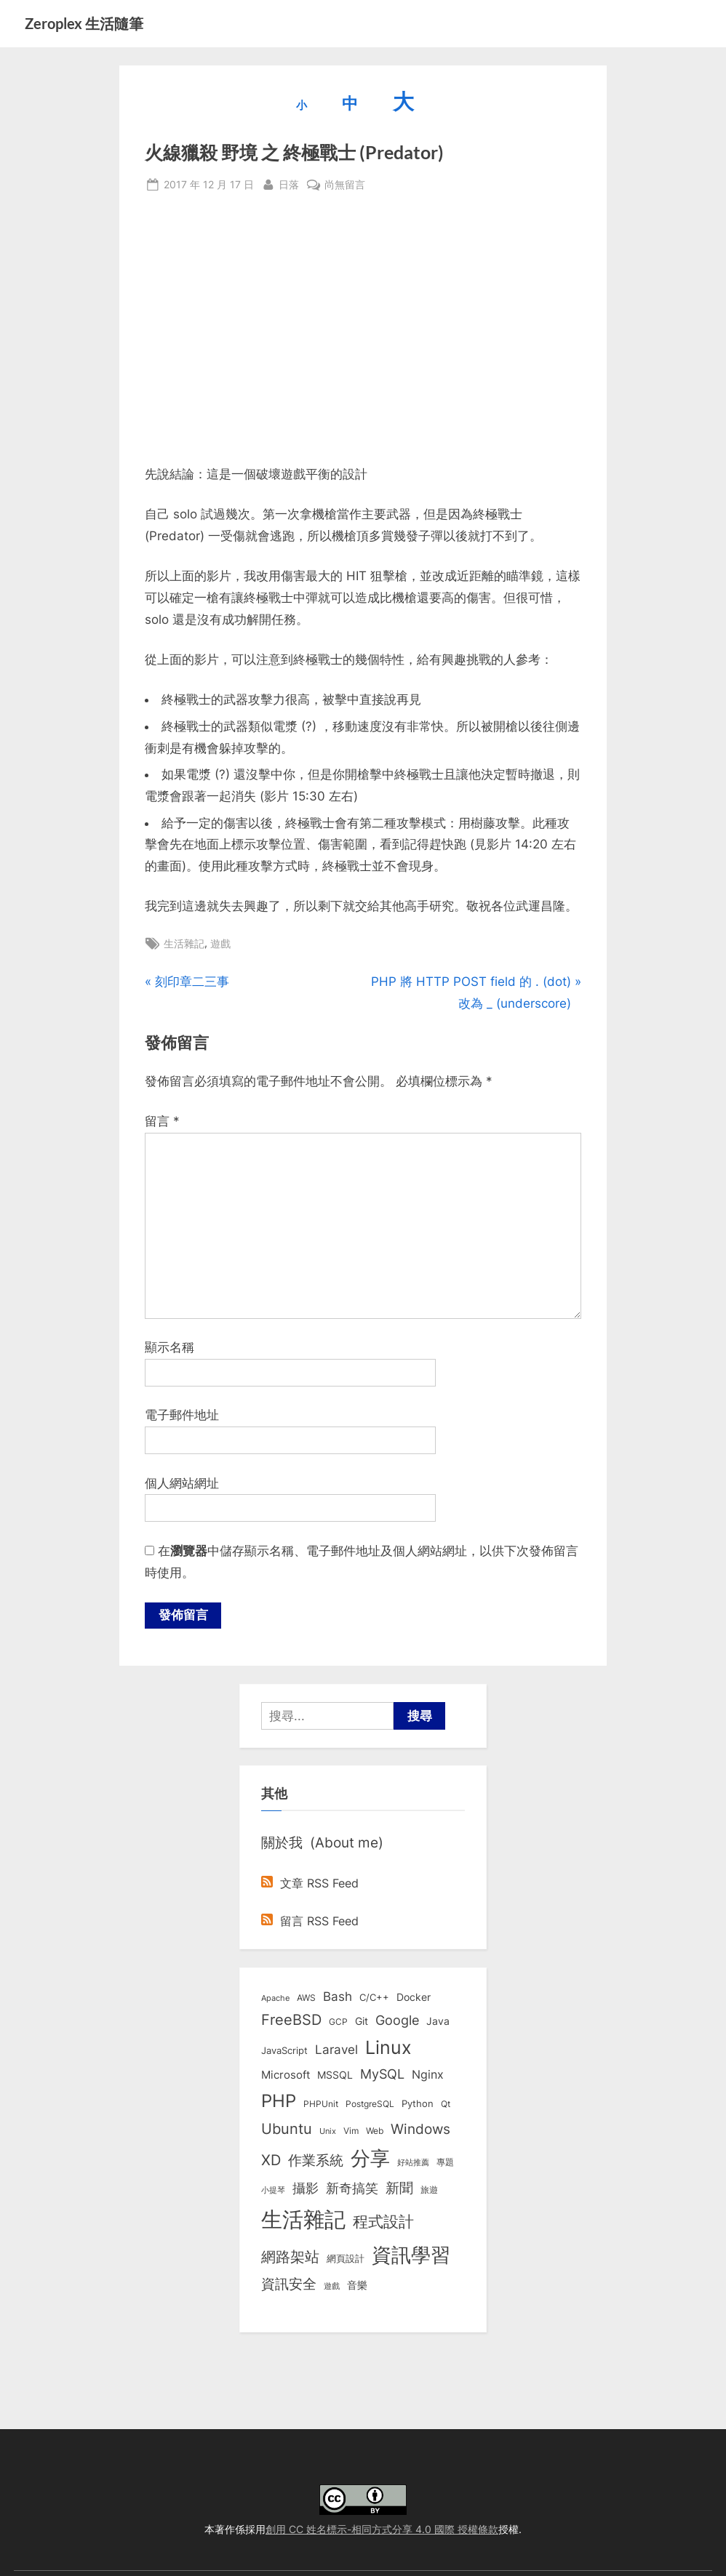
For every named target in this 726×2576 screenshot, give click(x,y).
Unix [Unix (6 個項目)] (327, 2132)
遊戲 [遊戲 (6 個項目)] (332, 2287)
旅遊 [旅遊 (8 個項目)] (429, 2190)
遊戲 (220, 943)
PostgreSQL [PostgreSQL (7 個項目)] (370, 2105)
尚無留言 (344, 184)
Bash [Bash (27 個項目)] (337, 1997)
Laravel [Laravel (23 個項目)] (336, 2050)
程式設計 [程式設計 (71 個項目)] (383, 2221)
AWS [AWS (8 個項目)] (306, 1998)
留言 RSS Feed (310, 1921)
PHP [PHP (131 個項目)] (278, 2101)
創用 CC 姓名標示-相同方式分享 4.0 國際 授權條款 (382, 2529)
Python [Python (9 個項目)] (418, 2104)
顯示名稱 (169, 1347)
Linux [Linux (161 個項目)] (388, 2048)
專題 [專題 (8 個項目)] (445, 2162)
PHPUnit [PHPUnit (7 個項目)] (320, 2105)
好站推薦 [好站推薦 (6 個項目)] (413, 2163)
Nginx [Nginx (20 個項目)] (428, 2075)
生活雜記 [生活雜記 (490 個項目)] (303, 2220)
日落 (289, 182)
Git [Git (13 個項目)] (361, 2021)
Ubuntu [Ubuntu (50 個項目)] (286, 2129)
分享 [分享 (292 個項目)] (370, 2159)
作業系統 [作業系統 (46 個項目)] (315, 2161)
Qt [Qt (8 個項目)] (445, 2104)
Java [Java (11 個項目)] (438, 2022)
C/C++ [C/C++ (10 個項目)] (374, 1998)
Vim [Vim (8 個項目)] (351, 2131)
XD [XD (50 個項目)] (271, 2161)
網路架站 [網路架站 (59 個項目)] (290, 2257)
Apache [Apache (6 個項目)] (275, 1999)
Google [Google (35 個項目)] (397, 2021)
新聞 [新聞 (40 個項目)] (399, 2188)
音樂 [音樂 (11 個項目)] (357, 2286)
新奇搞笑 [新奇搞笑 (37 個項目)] (352, 2188)
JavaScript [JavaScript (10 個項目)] (284, 2051)
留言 (162, 1121)
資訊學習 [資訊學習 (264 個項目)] (411, 2255)
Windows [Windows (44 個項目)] (420, 2129)
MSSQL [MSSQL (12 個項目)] (335, 2076)
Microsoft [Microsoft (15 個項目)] (285, 2075)
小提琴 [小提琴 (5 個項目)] (273, 2191)
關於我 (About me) (322, 1842)
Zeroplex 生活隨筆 (84, 23)
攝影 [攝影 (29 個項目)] (305, 2188)
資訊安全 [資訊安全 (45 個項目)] (288, 2284)
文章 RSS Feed (310, 1884)
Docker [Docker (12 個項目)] (413, 1998)
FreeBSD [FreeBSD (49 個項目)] (291, 2020)
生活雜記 (184, 943)
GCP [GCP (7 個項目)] (338, 2023)
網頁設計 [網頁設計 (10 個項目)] (345, 2259)
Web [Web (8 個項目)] (374, 2131)
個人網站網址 (182, 1483)
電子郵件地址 (182, 1415)
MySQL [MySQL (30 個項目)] (382, 2074)
